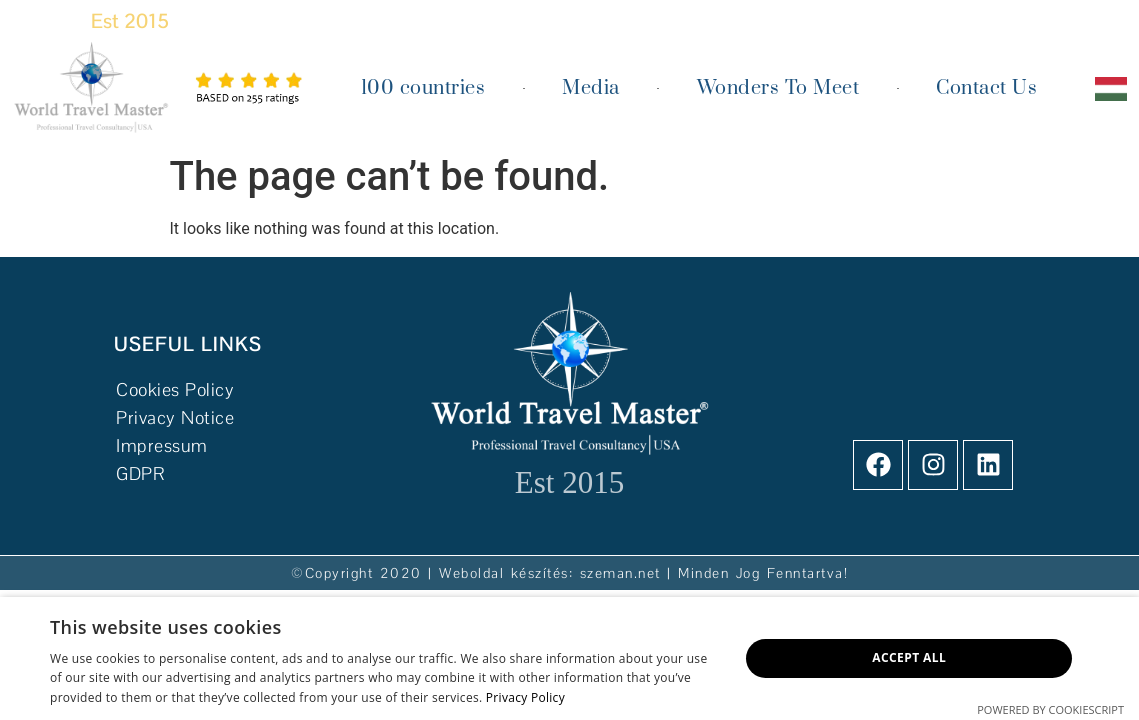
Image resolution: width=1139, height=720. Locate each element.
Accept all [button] (909, 657)
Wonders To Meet (778, 88)
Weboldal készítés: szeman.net (550, 573)
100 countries (423, 88)
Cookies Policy (178, 389)
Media (591, 88)
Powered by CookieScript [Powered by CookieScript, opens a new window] (1050, 709)
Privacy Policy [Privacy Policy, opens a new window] (525, 697)
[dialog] (569, 658)
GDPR (140, 473)
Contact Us (986, 88)
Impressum (162, 445)
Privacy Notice (175, 417)
